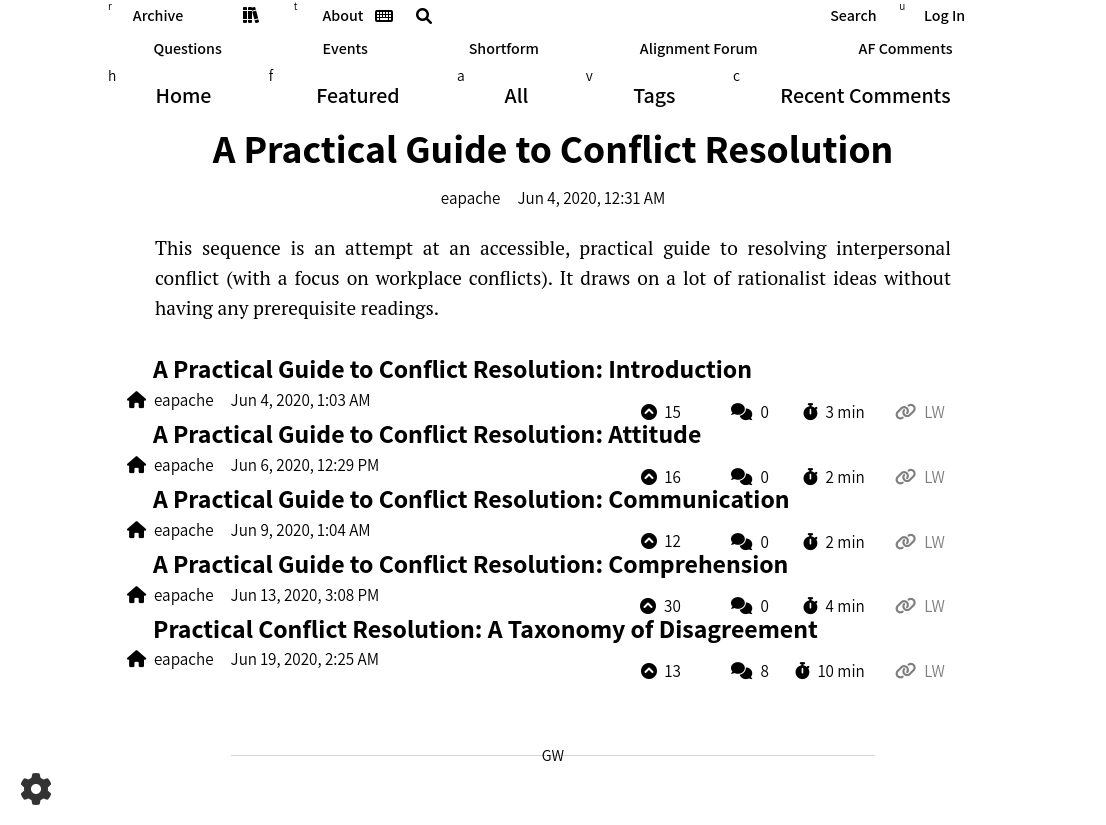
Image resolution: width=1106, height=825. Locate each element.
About (343, 15)
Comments (865, 95)
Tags (654, 95)
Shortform (504, 48)
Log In (944, 15)
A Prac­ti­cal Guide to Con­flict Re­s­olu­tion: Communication (471, 498)
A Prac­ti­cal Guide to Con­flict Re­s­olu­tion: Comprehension (470, 563)
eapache (471, 198)
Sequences (251, 15)
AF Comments (906, 48)
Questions (187, 48)
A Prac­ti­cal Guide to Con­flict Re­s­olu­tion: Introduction (452, 368)
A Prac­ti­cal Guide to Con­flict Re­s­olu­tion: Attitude (427, 433)
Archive (158, 15)
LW (934, 412)
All (517, 95)
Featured (357, 95)
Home (183, 95)
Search (853, 15)
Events (345, 48)
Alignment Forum (699, 48)
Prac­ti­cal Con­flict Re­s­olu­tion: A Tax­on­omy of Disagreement (485, 628)
